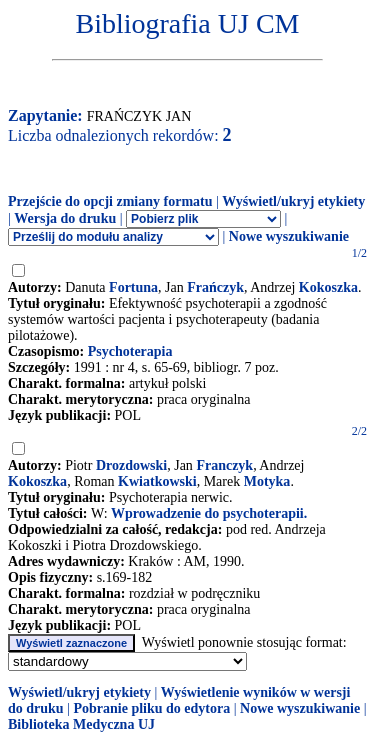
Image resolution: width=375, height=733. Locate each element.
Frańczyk (215, 287)
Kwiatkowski (157, 481)
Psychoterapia (130, 351)
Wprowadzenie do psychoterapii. (209, 513)
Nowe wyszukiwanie (289, 236)
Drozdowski (131, 465)
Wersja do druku (65, 218)
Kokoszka (328, 287)
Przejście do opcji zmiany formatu (110, 201)
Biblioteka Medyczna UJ (81, 724)
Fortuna (133, 287)
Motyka (267, 481)
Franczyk (224, 465)
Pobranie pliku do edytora (151, 708)
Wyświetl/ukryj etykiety (293, 201)
